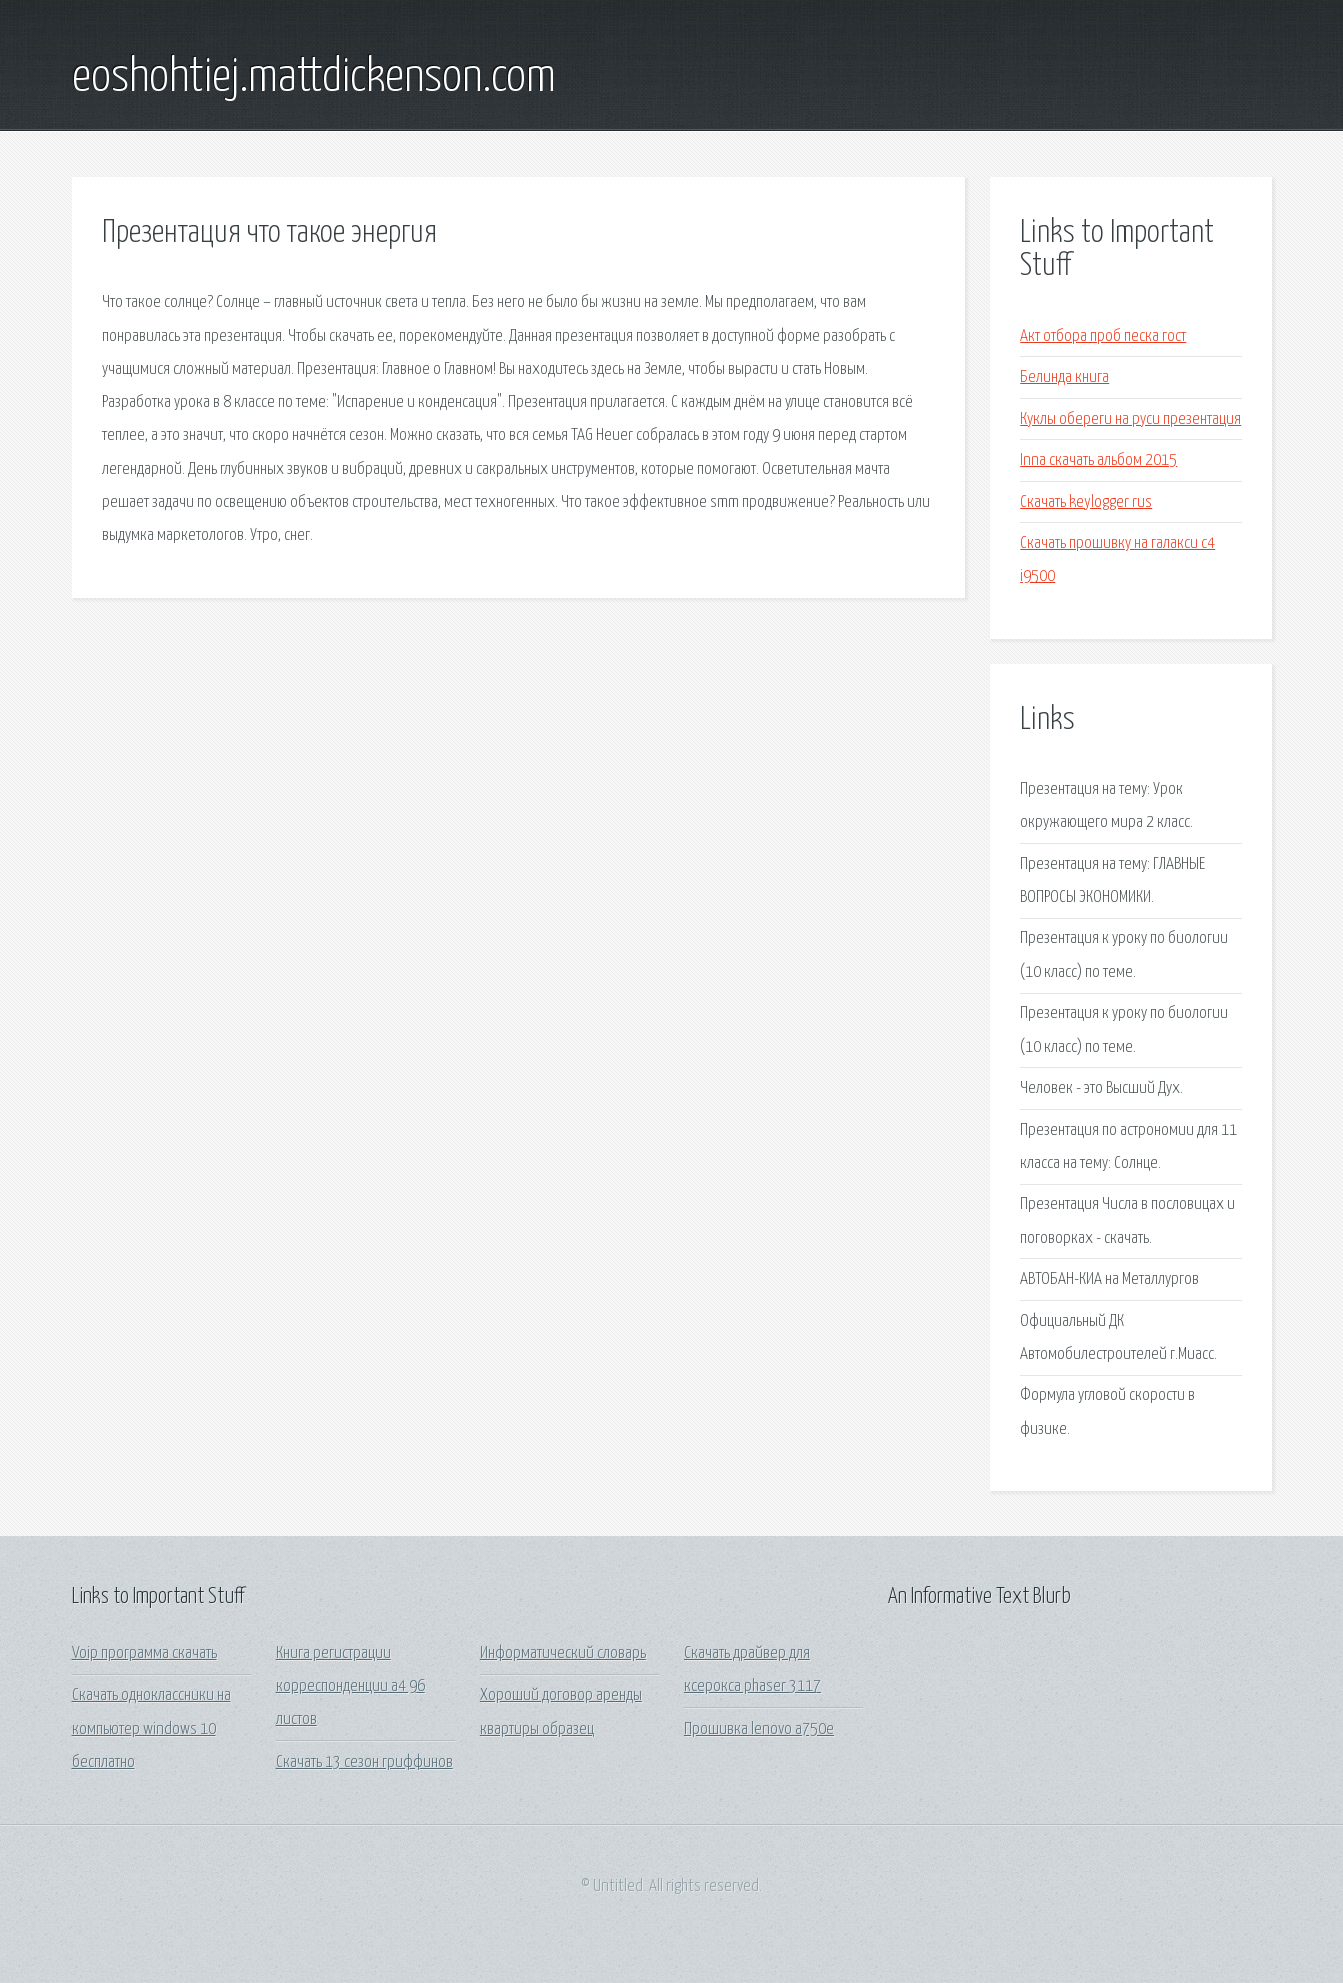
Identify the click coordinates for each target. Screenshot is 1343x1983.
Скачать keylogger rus (1086, 502)
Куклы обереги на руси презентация (1130, 419)
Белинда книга (1064, 377)
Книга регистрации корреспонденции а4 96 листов (350, 1687)
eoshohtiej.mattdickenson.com (314, 78)
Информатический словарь (563, 1653)
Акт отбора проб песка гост (1103, 336)
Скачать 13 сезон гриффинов (364, 1762)
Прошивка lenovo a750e (759, 1729)
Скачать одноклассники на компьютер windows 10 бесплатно (151, 1729)
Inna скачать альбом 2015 (1098, 460)
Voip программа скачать (144, 1653)
